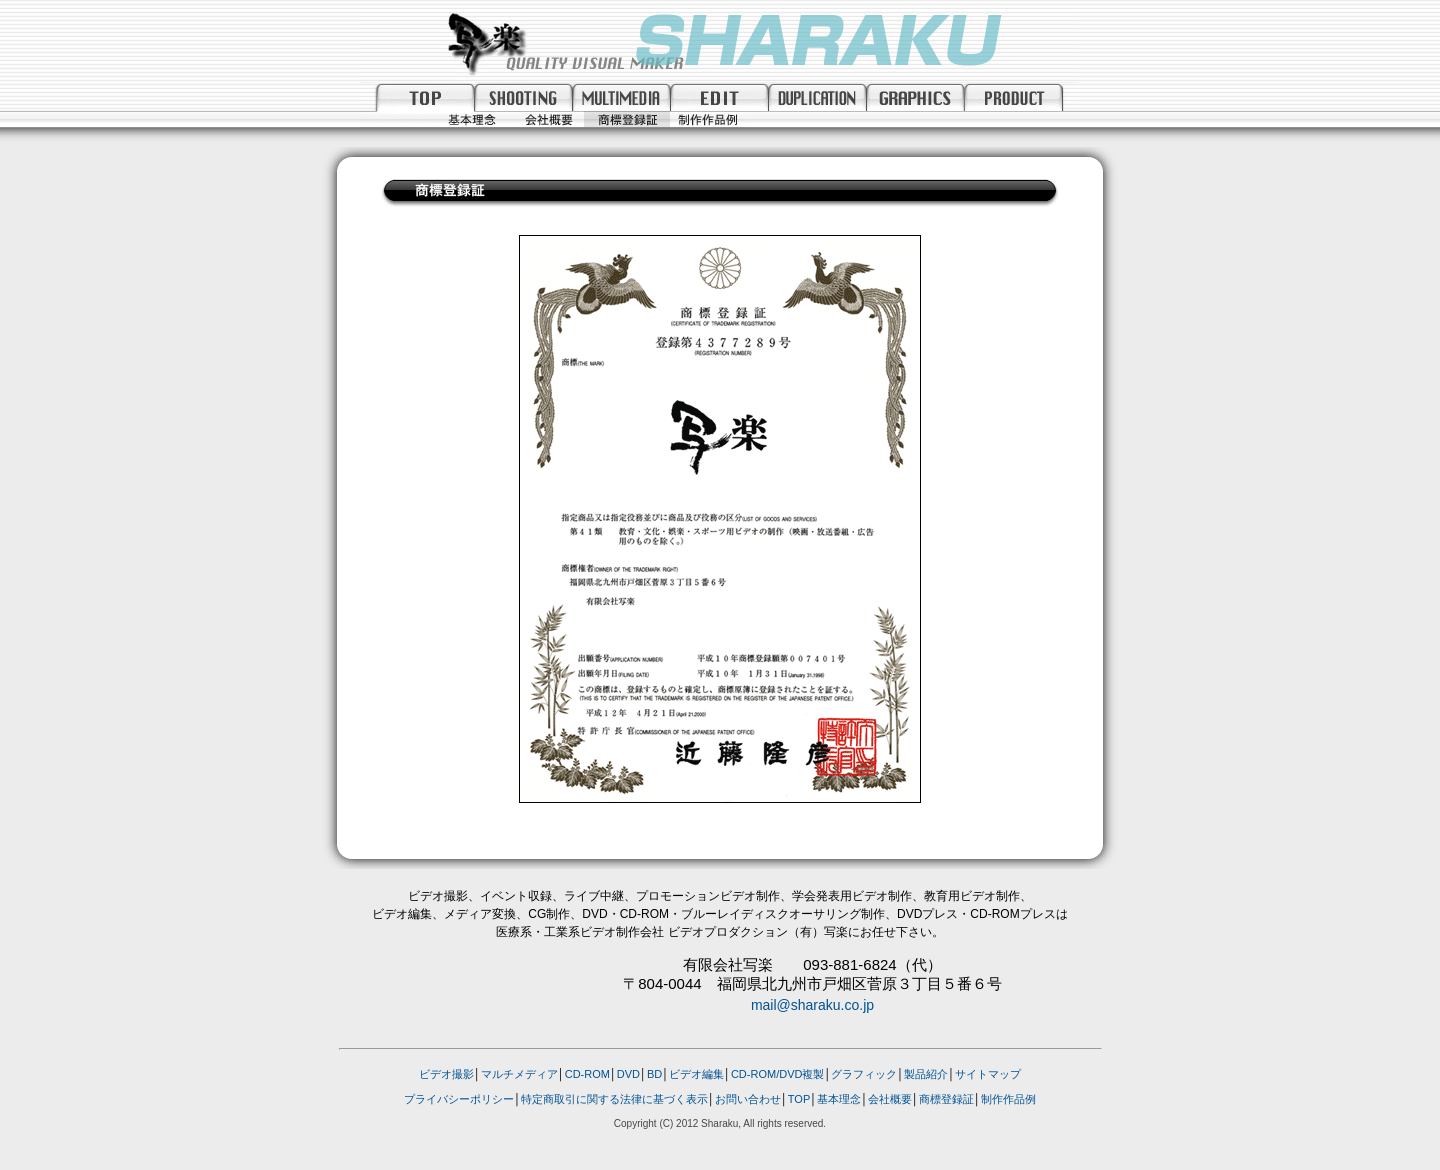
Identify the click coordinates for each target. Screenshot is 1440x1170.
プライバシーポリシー (459, 1099)
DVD (628, 1074)
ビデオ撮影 (446, 1074)
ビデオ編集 (696, 1074)
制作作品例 (1008, 1099)
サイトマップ (988, 1074)
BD (654, 1074)
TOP (799, 1099)
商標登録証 (946, 1099)
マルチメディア (519, 1074)
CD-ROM (587, 1074)
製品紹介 (926, 1074)
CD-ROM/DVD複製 (778, 1074)
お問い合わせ (748, 1099)
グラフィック (864, 1074)
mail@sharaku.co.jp (812, 1005)
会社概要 (890, 1099)
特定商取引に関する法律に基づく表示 (614, 1099)
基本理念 (839, 1099)
